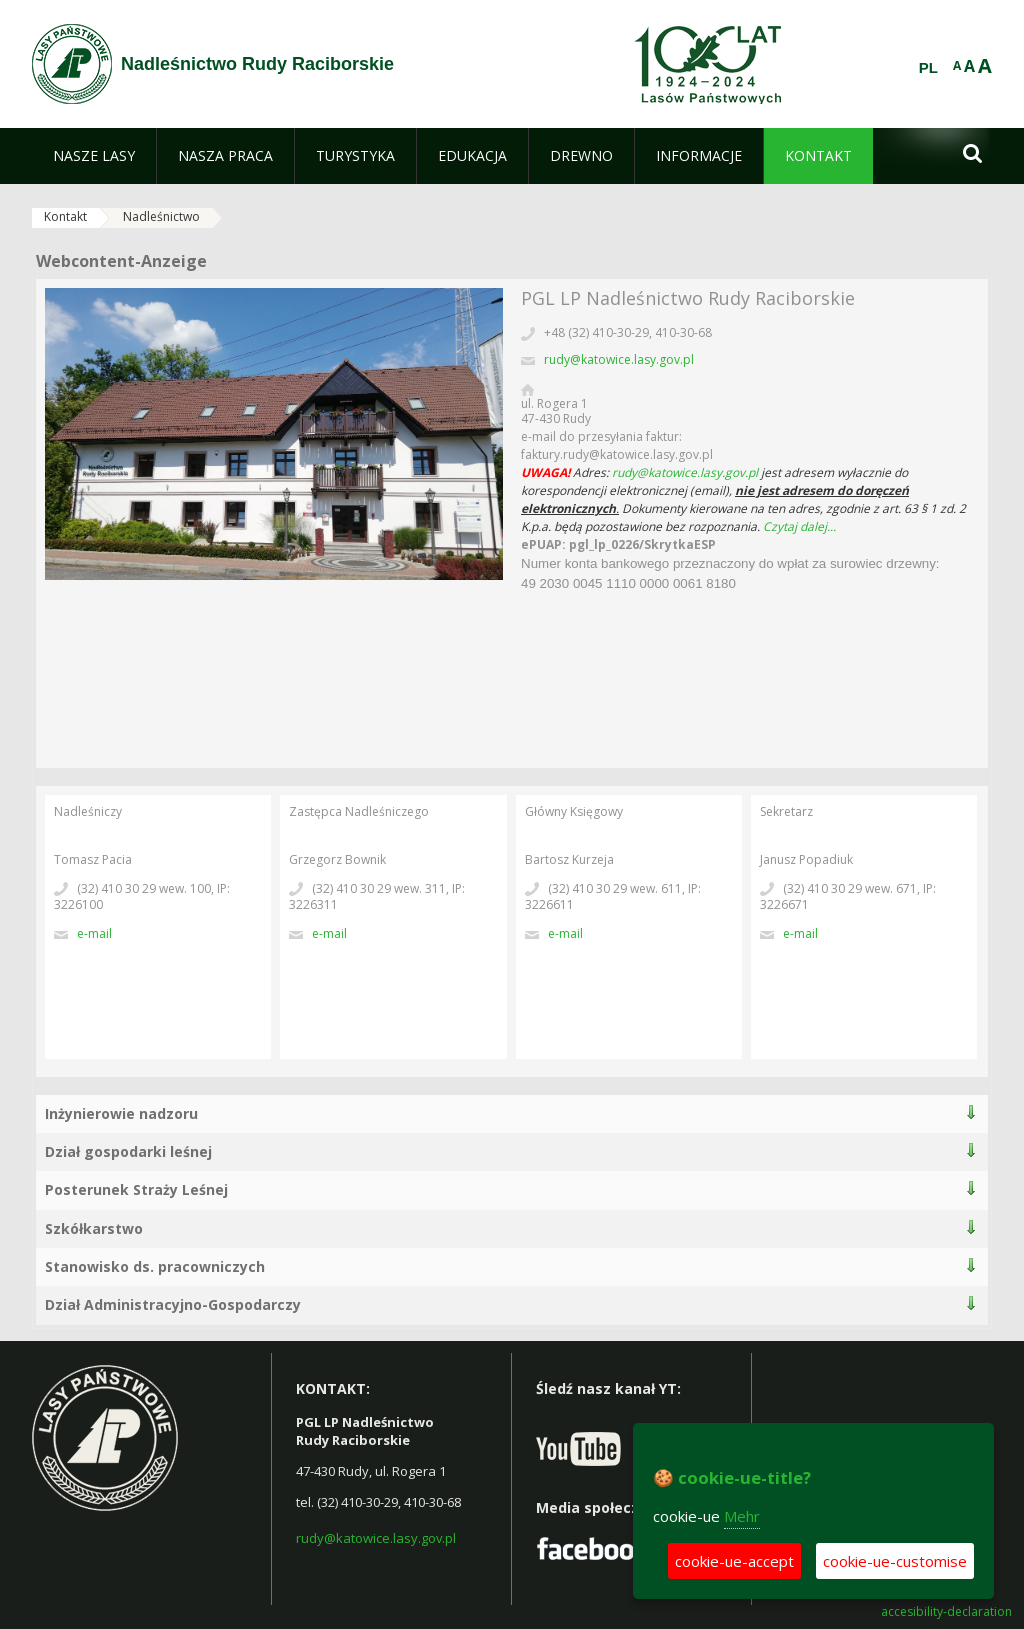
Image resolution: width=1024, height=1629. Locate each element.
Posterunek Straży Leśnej (136, 1189)
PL (928, 68)
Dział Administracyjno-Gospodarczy (173, 1304)
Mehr (742, 1516)
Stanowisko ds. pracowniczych (155, 1266)
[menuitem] (94, 156)
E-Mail (94, 933)
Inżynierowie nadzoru (121, 1113)
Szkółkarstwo (94, 1228)
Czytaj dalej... (799, 526)
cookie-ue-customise (895, 1561)
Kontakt (65, 216)
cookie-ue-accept (734, 1561)
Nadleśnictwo (161, 216)
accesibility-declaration (946, 1612)
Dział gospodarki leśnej (128, 1151)
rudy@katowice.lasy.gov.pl (619, 359)
